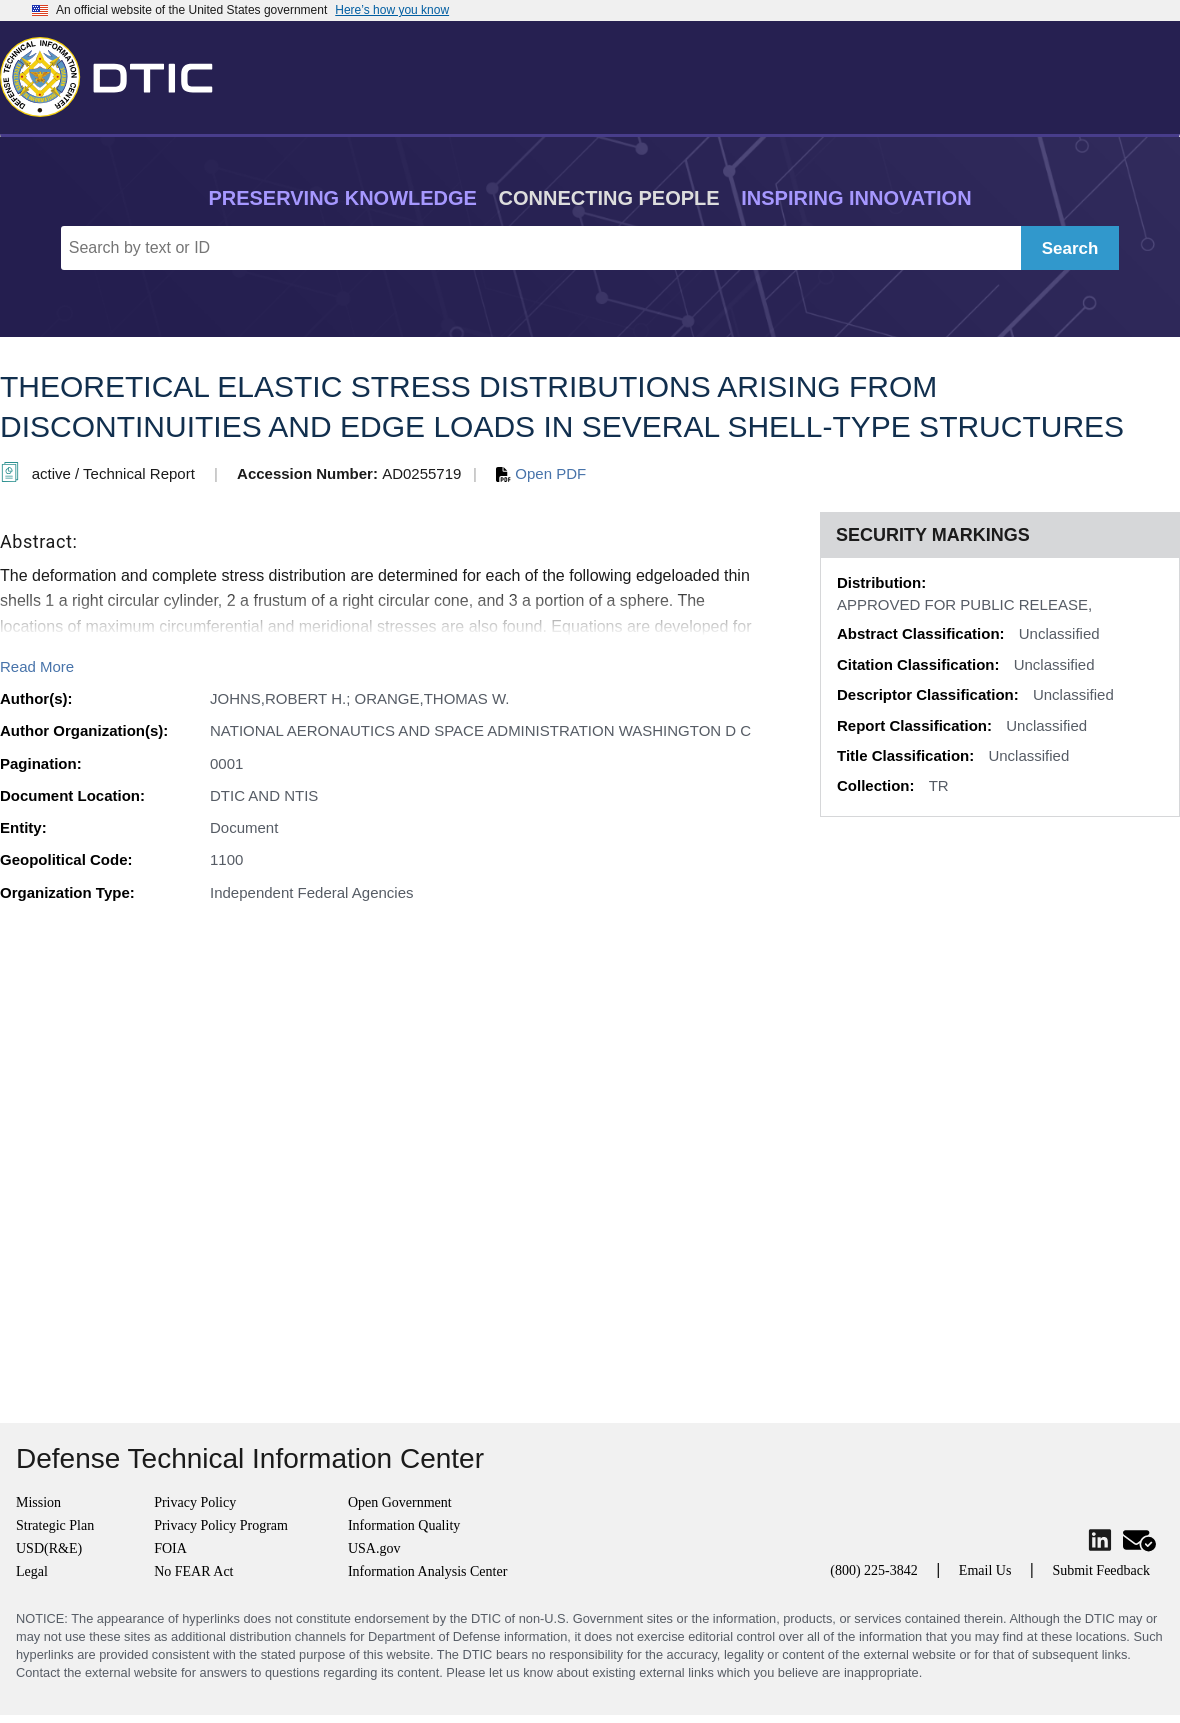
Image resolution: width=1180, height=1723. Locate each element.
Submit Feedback (1101, 1570)
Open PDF (541, 473)
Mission (38, 1502)
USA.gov (374, 1548)
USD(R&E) (49, 1548)
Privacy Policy (195, 1502)
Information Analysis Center (427, 1571)
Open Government (400, 1502)
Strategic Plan (55, 1525)
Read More (37, 666)
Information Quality (404, 1525)
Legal (32, 1571)
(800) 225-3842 (874, 1570)
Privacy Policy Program (221, 1525)
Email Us (985, 1570)
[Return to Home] (115, 73)
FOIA (170, 1548)
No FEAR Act (193, 1571)
